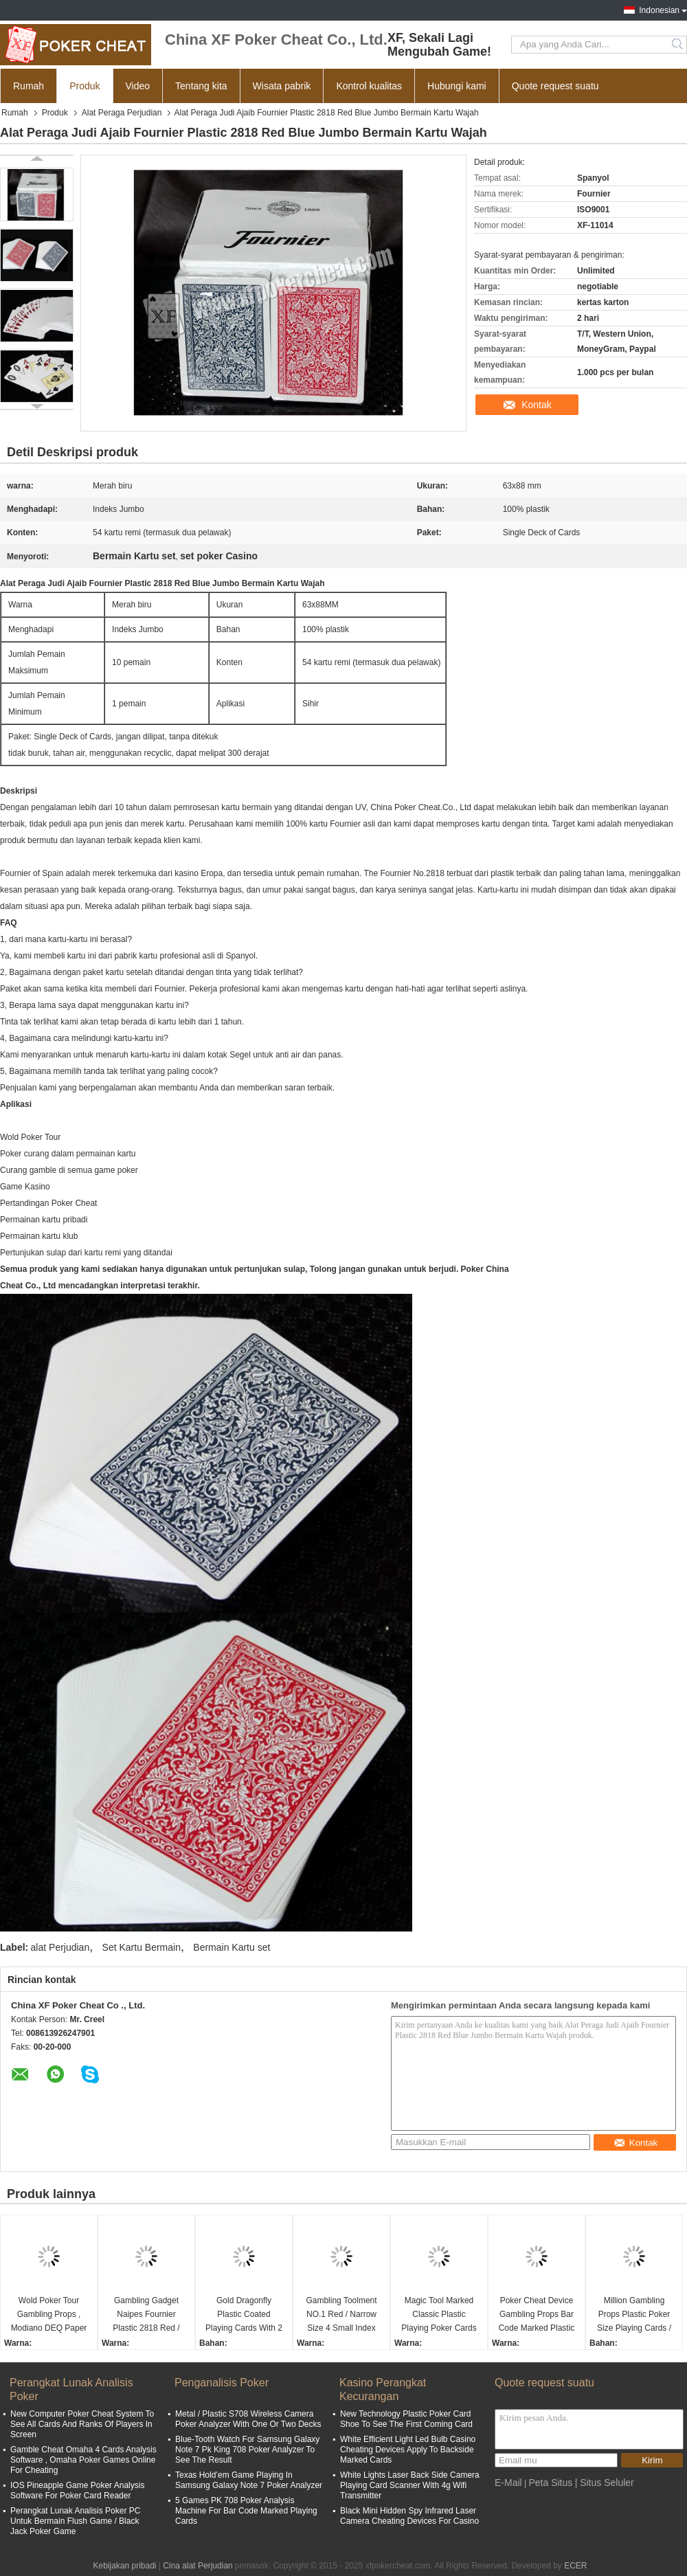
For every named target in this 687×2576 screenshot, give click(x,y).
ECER (575, 2566)
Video (138, 85)
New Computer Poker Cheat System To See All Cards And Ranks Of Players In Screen (82, 2424)
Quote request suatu (555, 85)
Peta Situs (550, 2482)
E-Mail (508, 2482)
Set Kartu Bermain (141, 1947)
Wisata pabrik (282, 85)
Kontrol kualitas (369, 85)
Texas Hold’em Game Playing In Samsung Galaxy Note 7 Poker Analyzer (248, 2480)
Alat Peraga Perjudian (122, 112)
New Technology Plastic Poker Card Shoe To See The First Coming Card (406, 2419)
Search (678, 45)
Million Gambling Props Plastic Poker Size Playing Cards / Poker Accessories (634, 2315)
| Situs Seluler (604, 2482)
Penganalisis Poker (221, 2382)
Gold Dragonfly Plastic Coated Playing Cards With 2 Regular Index (243, 2315)
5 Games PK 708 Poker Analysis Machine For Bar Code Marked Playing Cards (246, 2511)
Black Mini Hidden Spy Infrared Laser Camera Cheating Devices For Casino (409, 2516)
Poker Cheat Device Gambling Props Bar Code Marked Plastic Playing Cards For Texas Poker (537, 2315)
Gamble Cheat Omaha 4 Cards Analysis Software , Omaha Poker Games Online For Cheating (83, 2460)
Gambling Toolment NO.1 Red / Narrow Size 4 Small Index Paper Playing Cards (341, 2315)
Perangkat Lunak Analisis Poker (71, 2389)
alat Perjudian (60, 1947)
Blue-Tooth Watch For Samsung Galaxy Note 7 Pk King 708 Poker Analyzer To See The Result (247, 2449)
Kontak (536, 404)
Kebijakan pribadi (124, 2566)
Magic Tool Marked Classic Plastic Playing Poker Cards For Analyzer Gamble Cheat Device (439, 2315)
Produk (84, 85)
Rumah (28, 85)
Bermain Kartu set (231, 1947)
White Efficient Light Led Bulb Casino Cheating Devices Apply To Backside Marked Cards (407, 2449)
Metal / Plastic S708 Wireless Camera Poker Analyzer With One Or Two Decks (248, 2419)
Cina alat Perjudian (197, 2566)
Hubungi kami (456, 85)
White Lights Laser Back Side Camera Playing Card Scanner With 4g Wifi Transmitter (410, 2485)
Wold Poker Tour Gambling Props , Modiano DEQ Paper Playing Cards (49, 2315)
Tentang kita (201, 85)
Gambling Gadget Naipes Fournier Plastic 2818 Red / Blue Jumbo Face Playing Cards (146, 2315)
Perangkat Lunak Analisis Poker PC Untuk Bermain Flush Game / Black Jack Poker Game (75, 2521)
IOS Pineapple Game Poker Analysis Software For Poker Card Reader (77, 2490)
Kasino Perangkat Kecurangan (382, 2389)
